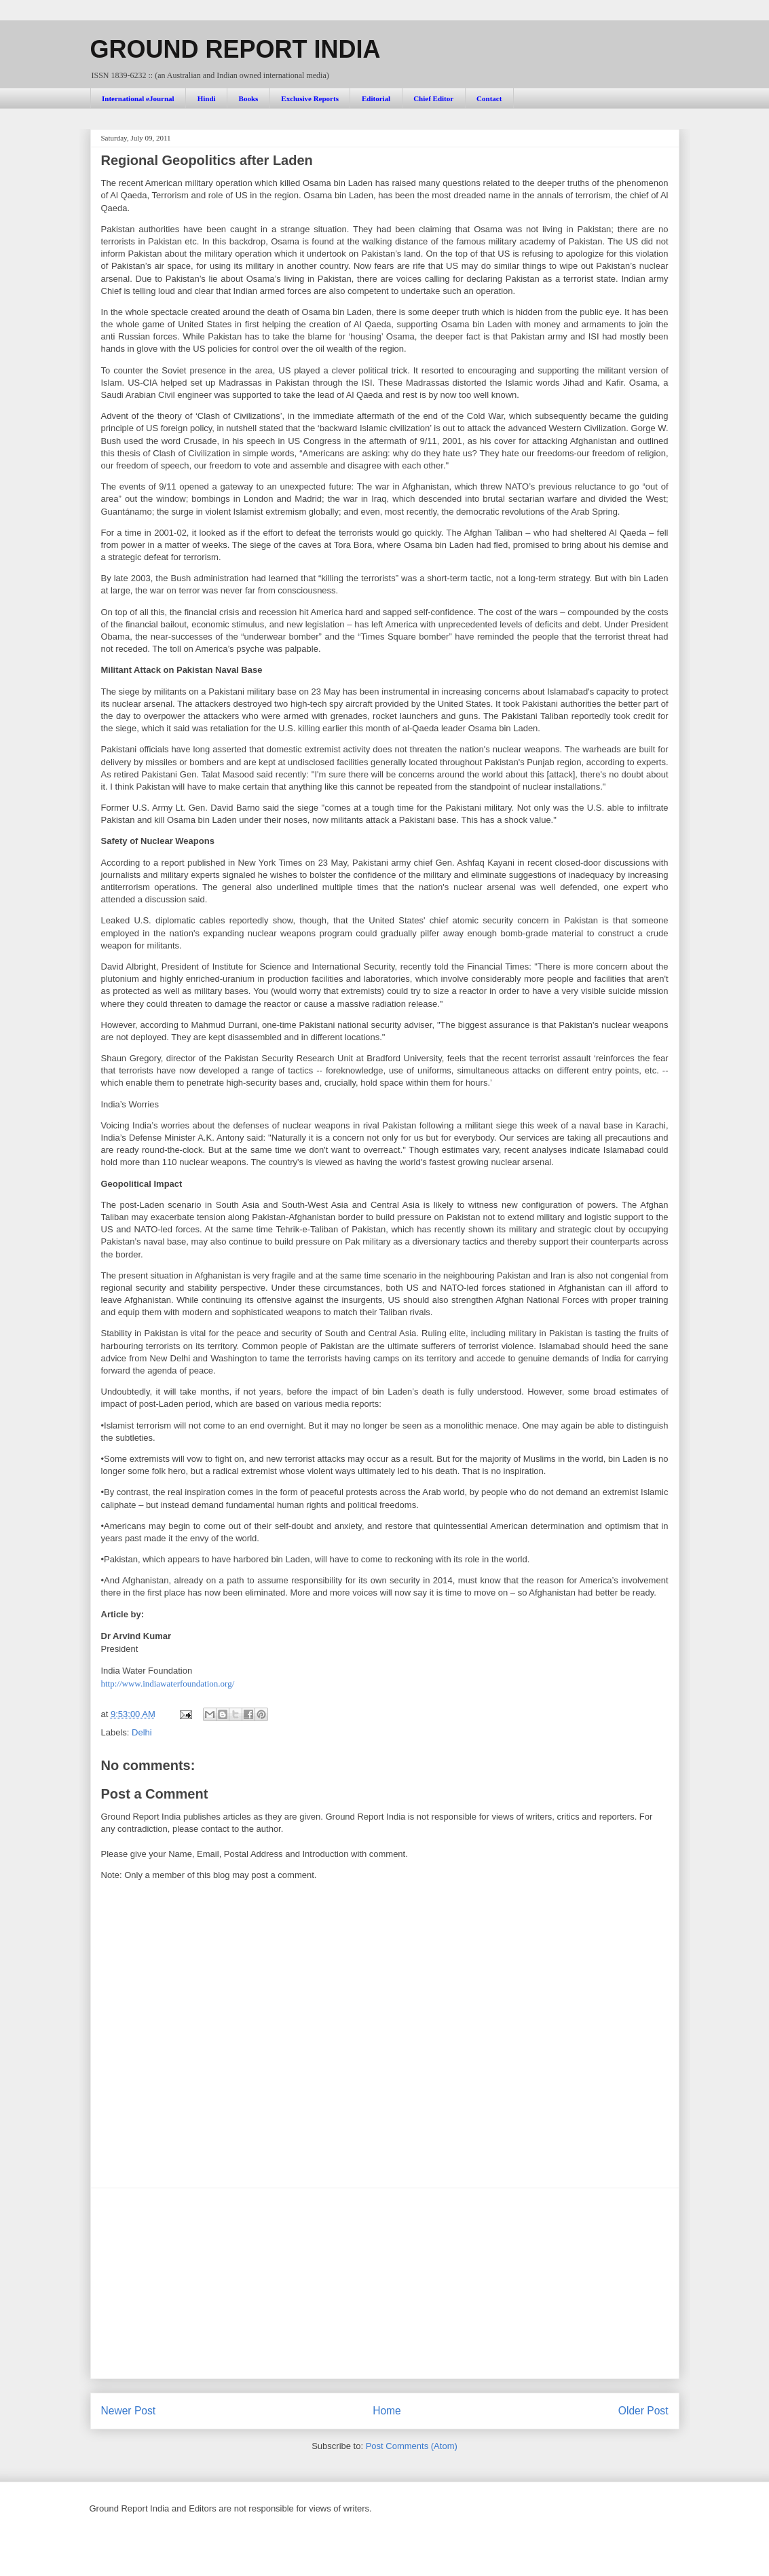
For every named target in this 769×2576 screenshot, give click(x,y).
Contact (489, 98)
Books (249, 98)
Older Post (643, 2410)
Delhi (142, 1732)
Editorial (376, 98)
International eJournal (138, 98)
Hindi (207, 98)
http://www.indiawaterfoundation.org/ (168, 1683)
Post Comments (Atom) (411, 2446)
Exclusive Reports (310, 98)
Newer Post (128, 2410)
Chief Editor (433, 98)
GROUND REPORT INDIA (235, 49)
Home (387, 2410)
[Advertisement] (385, 2283)
